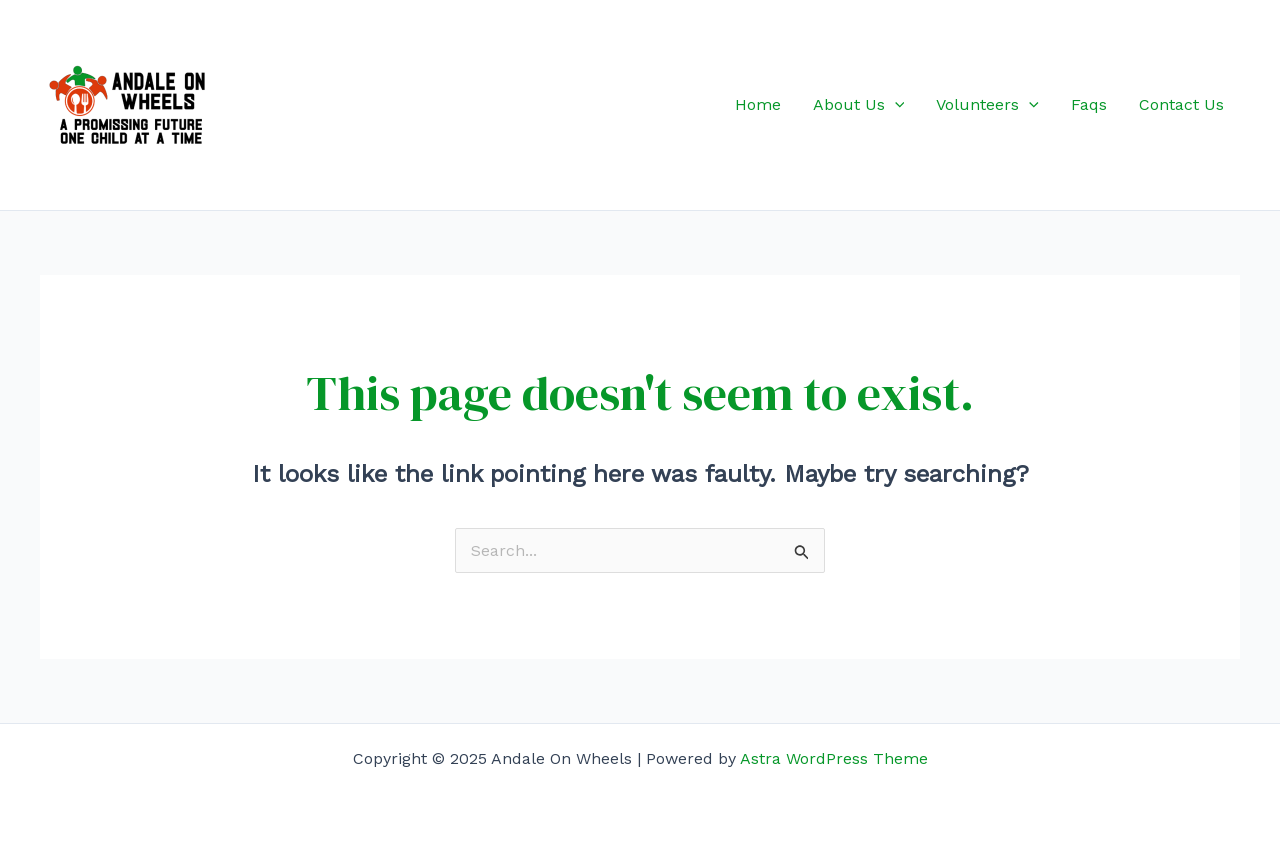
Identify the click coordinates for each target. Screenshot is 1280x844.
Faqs (1089, 104)
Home (758, 104)
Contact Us (1181, 104)
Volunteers (987, 105)
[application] (895, 105)
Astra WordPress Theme (834, 758)
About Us (859, 105)
